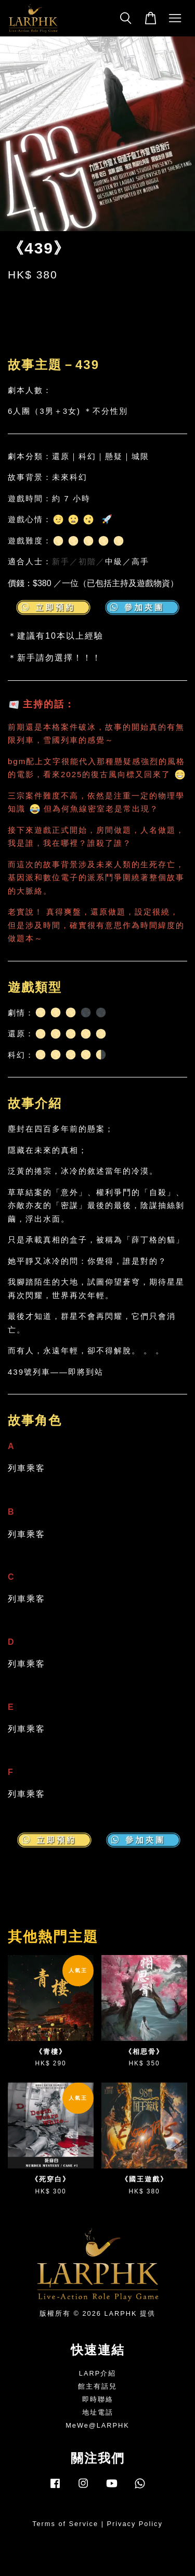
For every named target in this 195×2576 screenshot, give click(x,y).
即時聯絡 (97, 2399)
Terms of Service (65, 2524)
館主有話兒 (97, 2386)
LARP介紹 (97, 2373)
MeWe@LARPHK (97, 2425)
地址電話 (97, 2412)
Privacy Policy (135, 2524)
